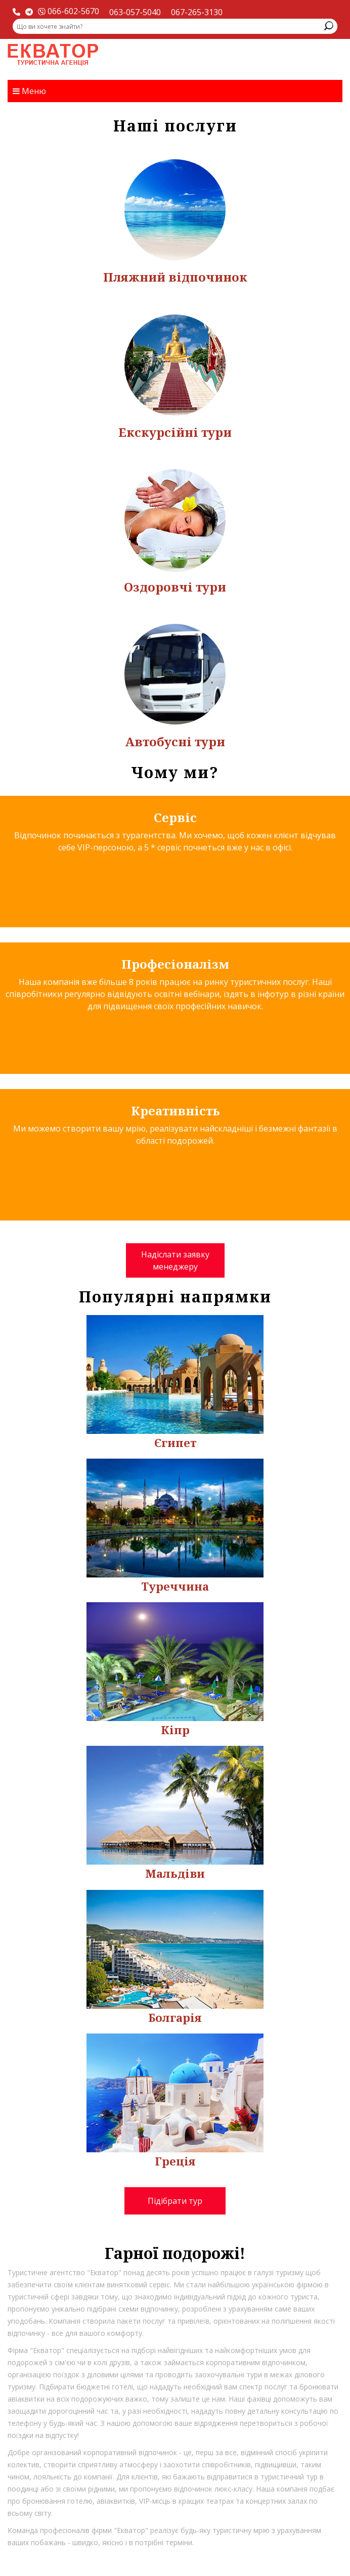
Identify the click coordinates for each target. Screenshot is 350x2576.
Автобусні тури (175, 741)
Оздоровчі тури (175, 586)
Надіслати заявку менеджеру (175, 1260)
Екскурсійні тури (175, 432)
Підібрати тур (175, 2200)
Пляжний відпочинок (175, 276)
